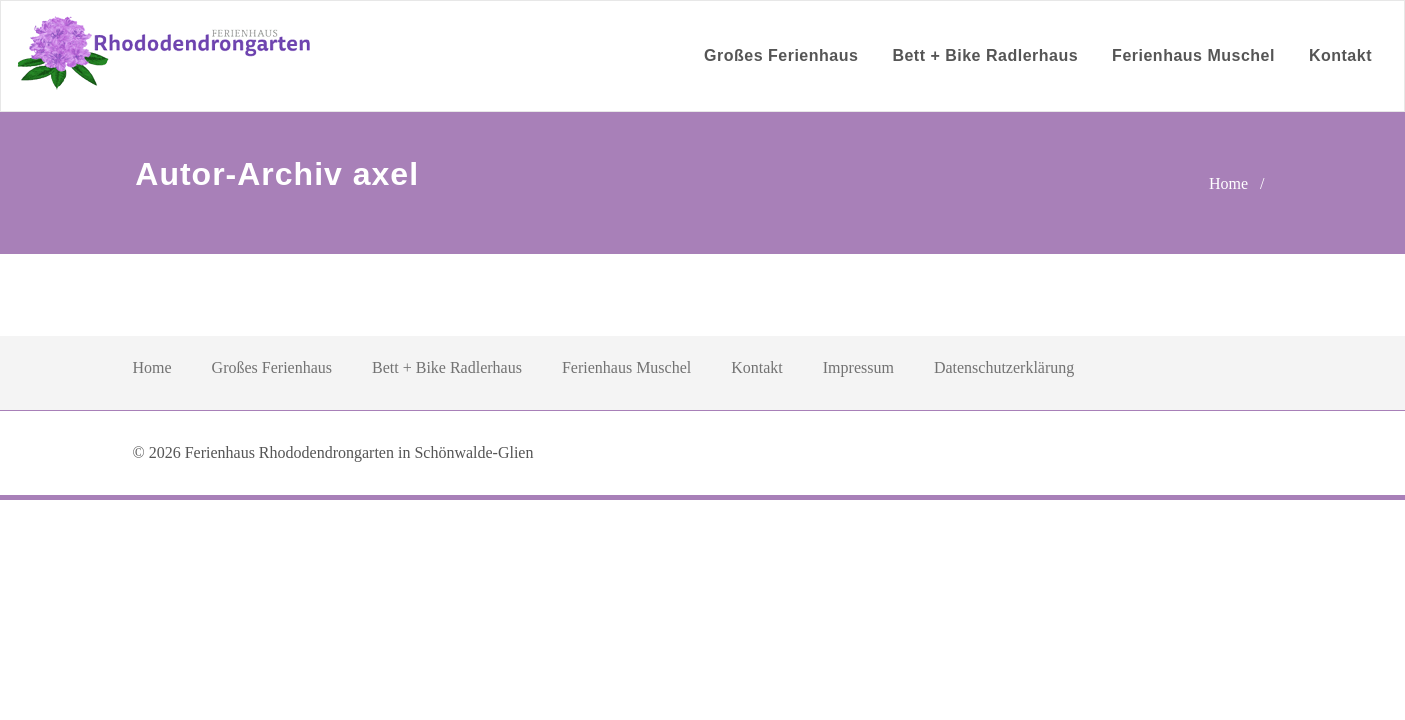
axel (386, 174)
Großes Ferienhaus (781, 55)
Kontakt (1340, 55)
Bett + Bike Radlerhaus (985, 55)
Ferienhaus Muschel (1193, 55)
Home (1228, 183)
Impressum (858, 367)
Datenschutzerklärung (1004, 367)
